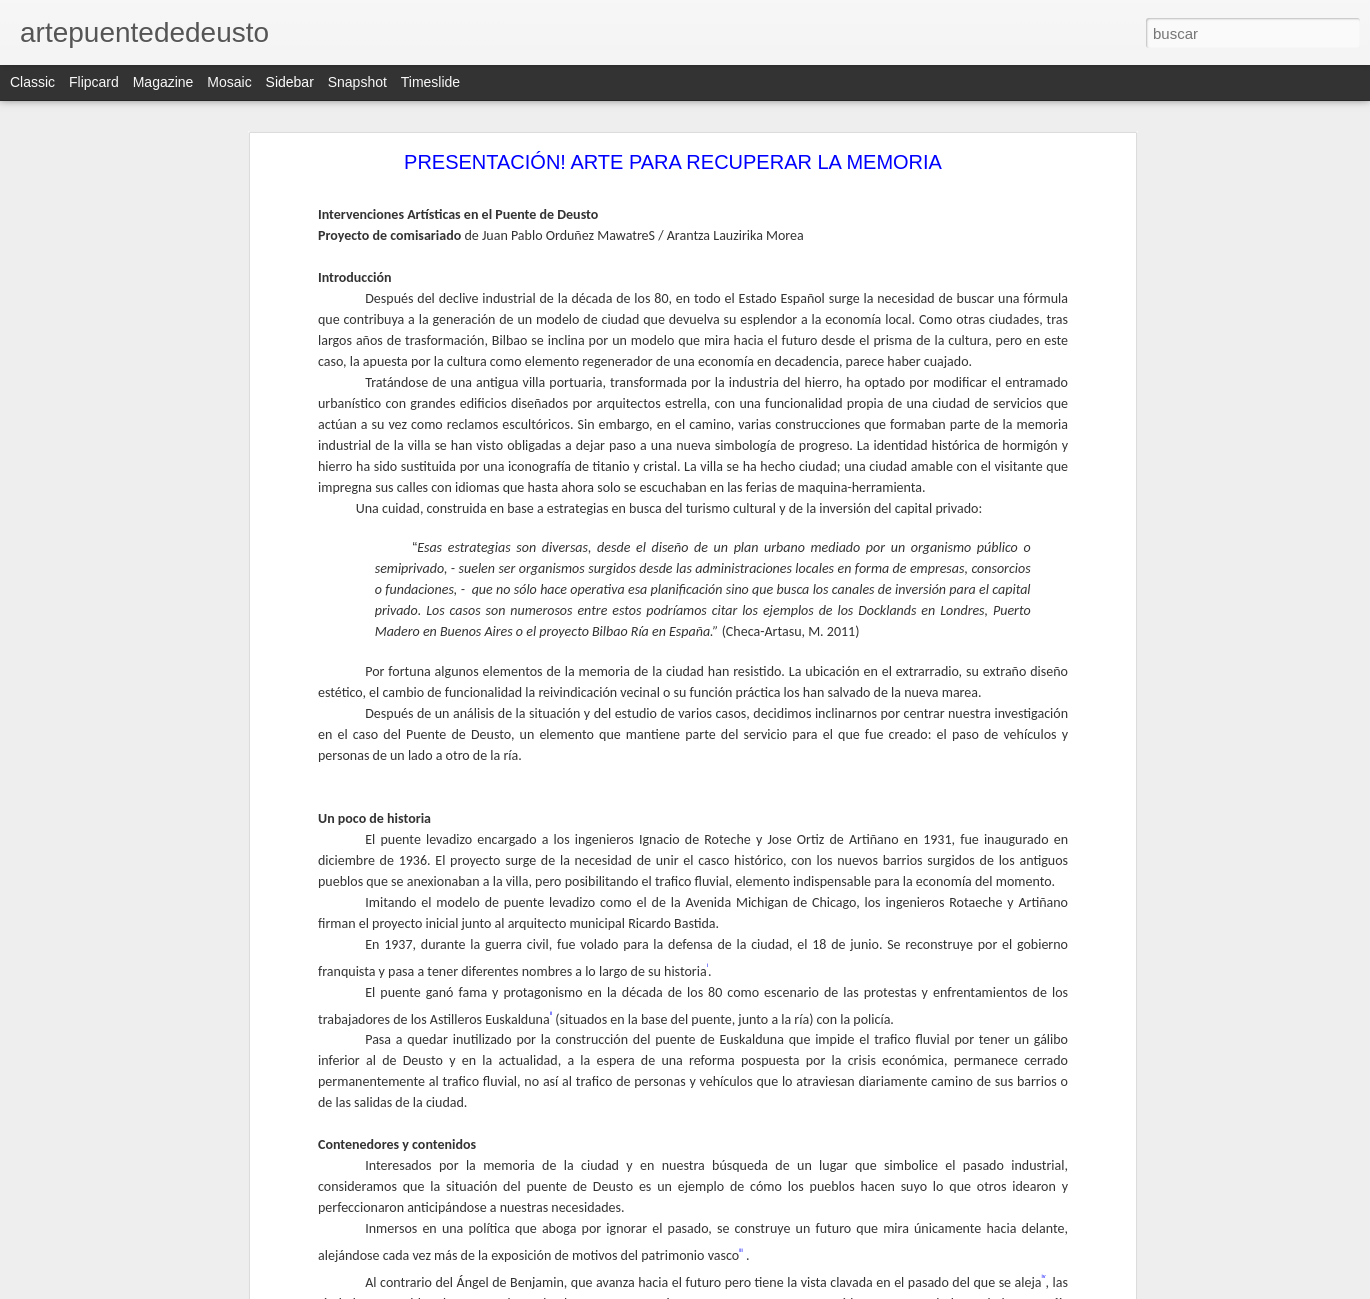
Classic (32, 82)
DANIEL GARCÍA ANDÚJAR (124, 1202)
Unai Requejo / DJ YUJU (115, 1247)
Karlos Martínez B (96, 1292)
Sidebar (290, 82)
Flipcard (94, 82)
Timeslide (430, 82)
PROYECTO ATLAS (102, 1157)
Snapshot (357, 82)
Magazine (163, 82)
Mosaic (229, 82)
